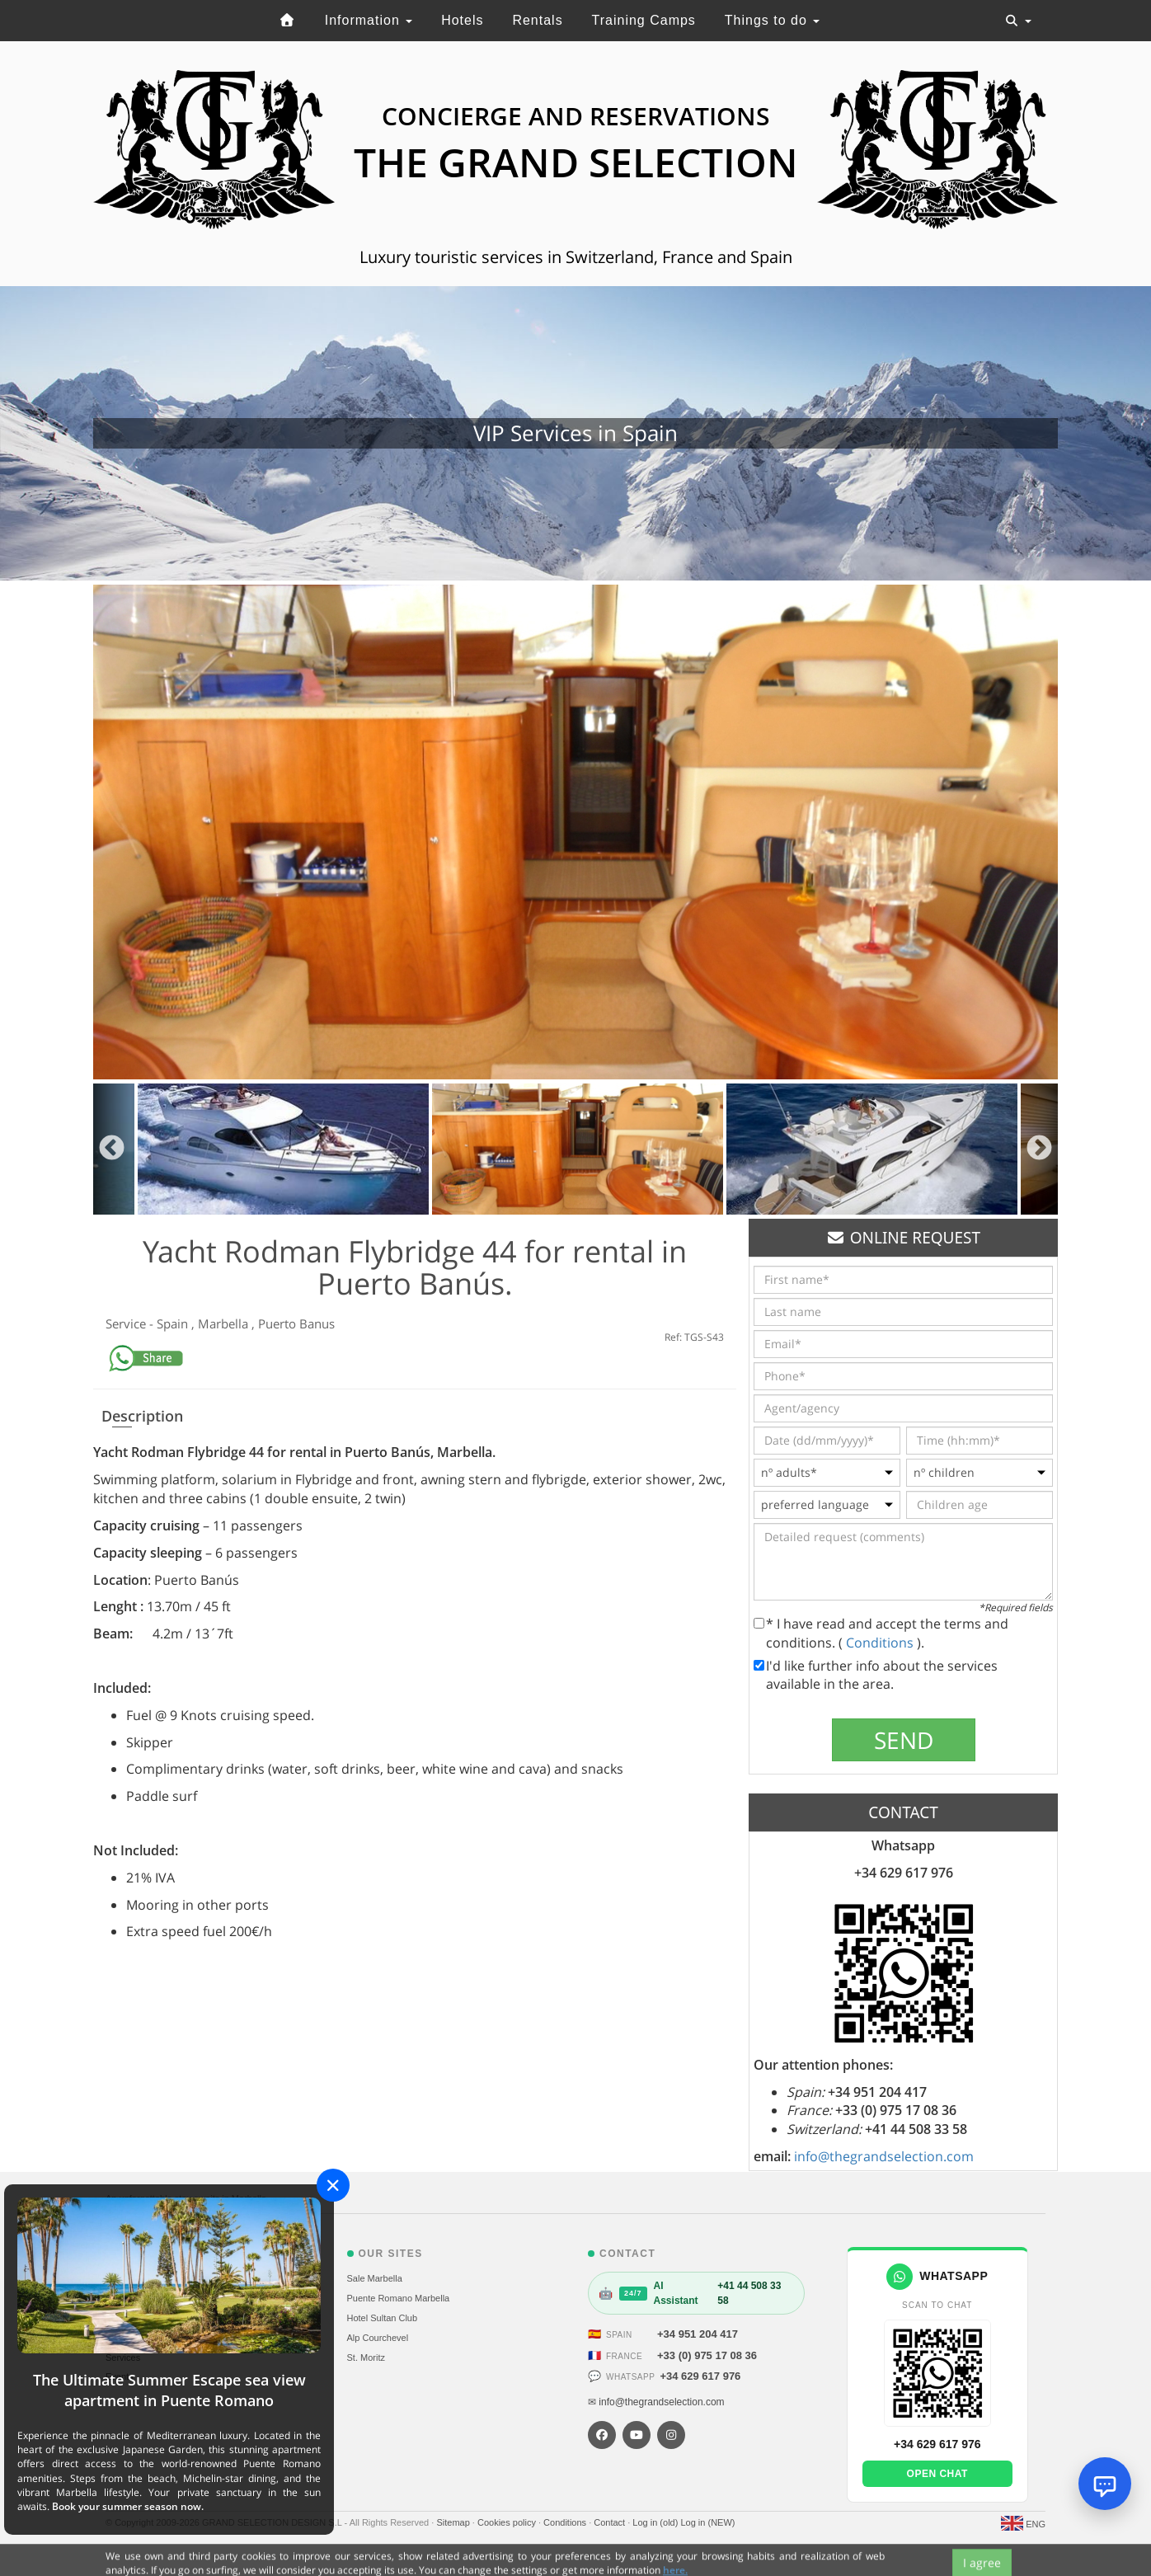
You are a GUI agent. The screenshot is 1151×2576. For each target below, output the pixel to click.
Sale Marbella (374, 2278)
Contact (610, 2522)
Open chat (937, 2474)
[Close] (333, 2185)
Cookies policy (507, 2522)
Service (127, 1323)
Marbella (224, 1323)
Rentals (537, 20)
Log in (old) (656, 2522)
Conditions (881, 1643)
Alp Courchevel (378, 2338)
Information (368, 20)
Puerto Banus (296, 1323)
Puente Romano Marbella (398, 2298)
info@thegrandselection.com (884, 2156)
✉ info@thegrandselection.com (656, 2402)
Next (1039, 1149)
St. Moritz (366, 2357)
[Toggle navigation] (1018, 20)
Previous (111, 1149)
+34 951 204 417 (697, 2334)
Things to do (772, 20)
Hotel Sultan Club (382, 2318)
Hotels (462, 20)
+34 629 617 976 (700, 2376)
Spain (174, 1323)
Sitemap (454, 2522)
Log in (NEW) (707, 2522)
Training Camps (644, 20)
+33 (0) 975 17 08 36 (707, 2355)
